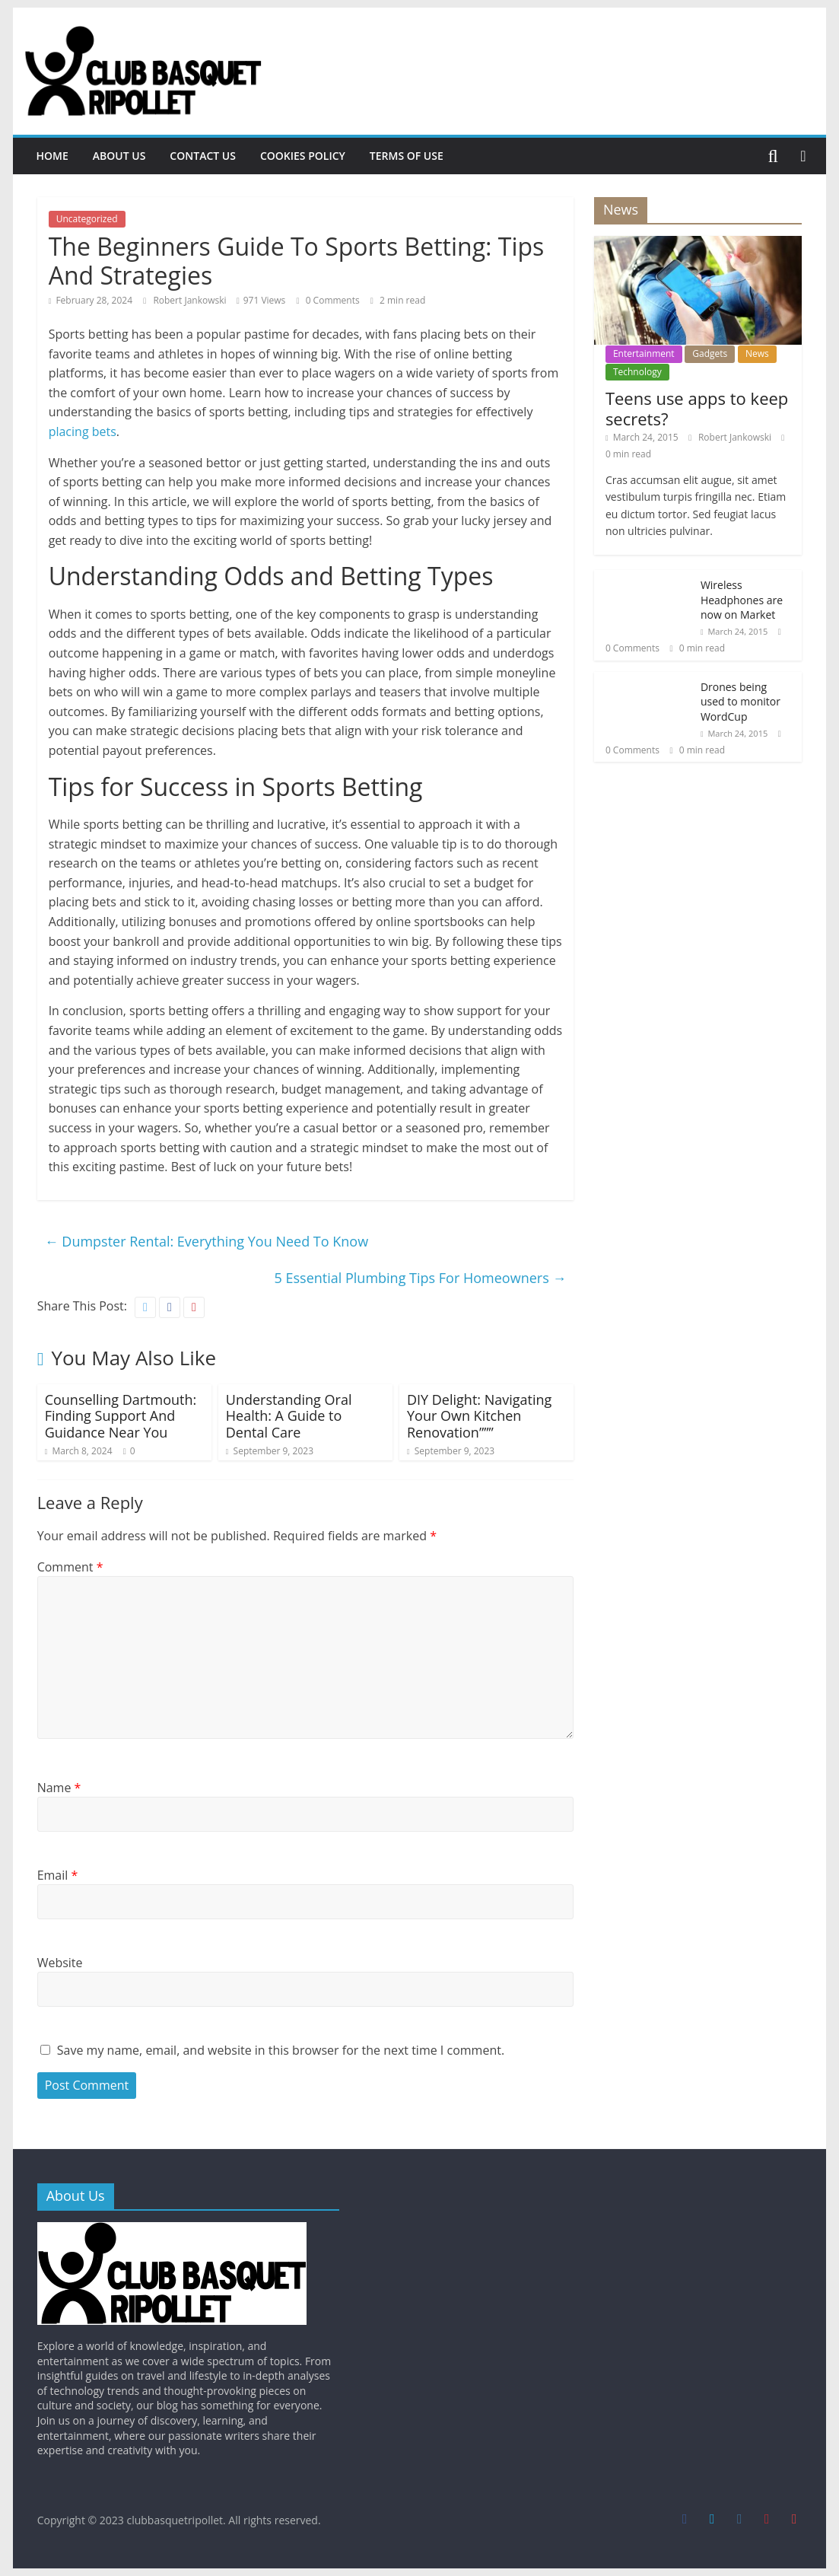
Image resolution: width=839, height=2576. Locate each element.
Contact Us (203, 155)
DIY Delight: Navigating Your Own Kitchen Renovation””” (479, 1415)
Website (60, 1962)
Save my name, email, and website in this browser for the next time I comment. (280, 2050)
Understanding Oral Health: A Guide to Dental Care (289, 1415)
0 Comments (327, 300)
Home (52, 155)
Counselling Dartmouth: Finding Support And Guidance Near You (121, 1415)
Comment (70, 1567)
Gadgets (709, 353)
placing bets (82, 431)
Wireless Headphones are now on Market (742, 600)
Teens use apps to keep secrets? (696, 408)
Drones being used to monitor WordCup (740, 702)
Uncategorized (87, 218)
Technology (637, 371)
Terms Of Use (406, 155)
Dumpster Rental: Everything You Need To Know (207, 1241)
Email (57, 1875)
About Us (119, 155)
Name (59, 1787)
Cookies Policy (302, 155)
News (757, 353)
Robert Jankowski (190, 300)
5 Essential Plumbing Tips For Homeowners (421, 1278)
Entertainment (644, 353)
